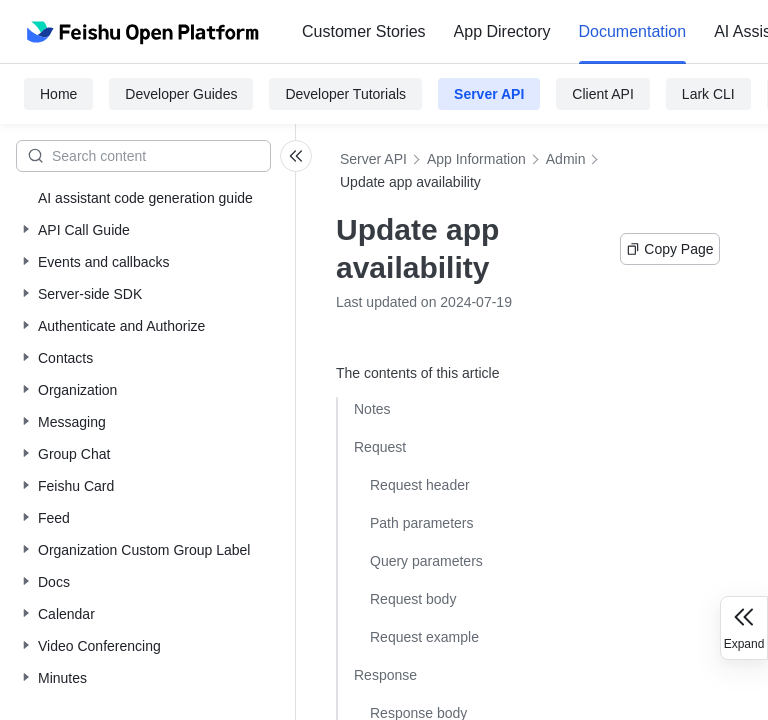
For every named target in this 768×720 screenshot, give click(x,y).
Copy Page (669, 249)
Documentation (633, 31)
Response (385, 675)
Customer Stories (364, 31)
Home (58, 94)
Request (380, 447)
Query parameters (426, 561)
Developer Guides (181, 94)
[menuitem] (364, 32)
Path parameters (422, 523)
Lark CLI (708, 94)
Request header (420, 485)
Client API (602, 94)
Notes (372, 409)
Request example (424, 637)
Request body (413, 599)
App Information (476, 159)
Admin (566, 159)
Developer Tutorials (345, 94)
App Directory (502, 31)
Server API (489, 94)
